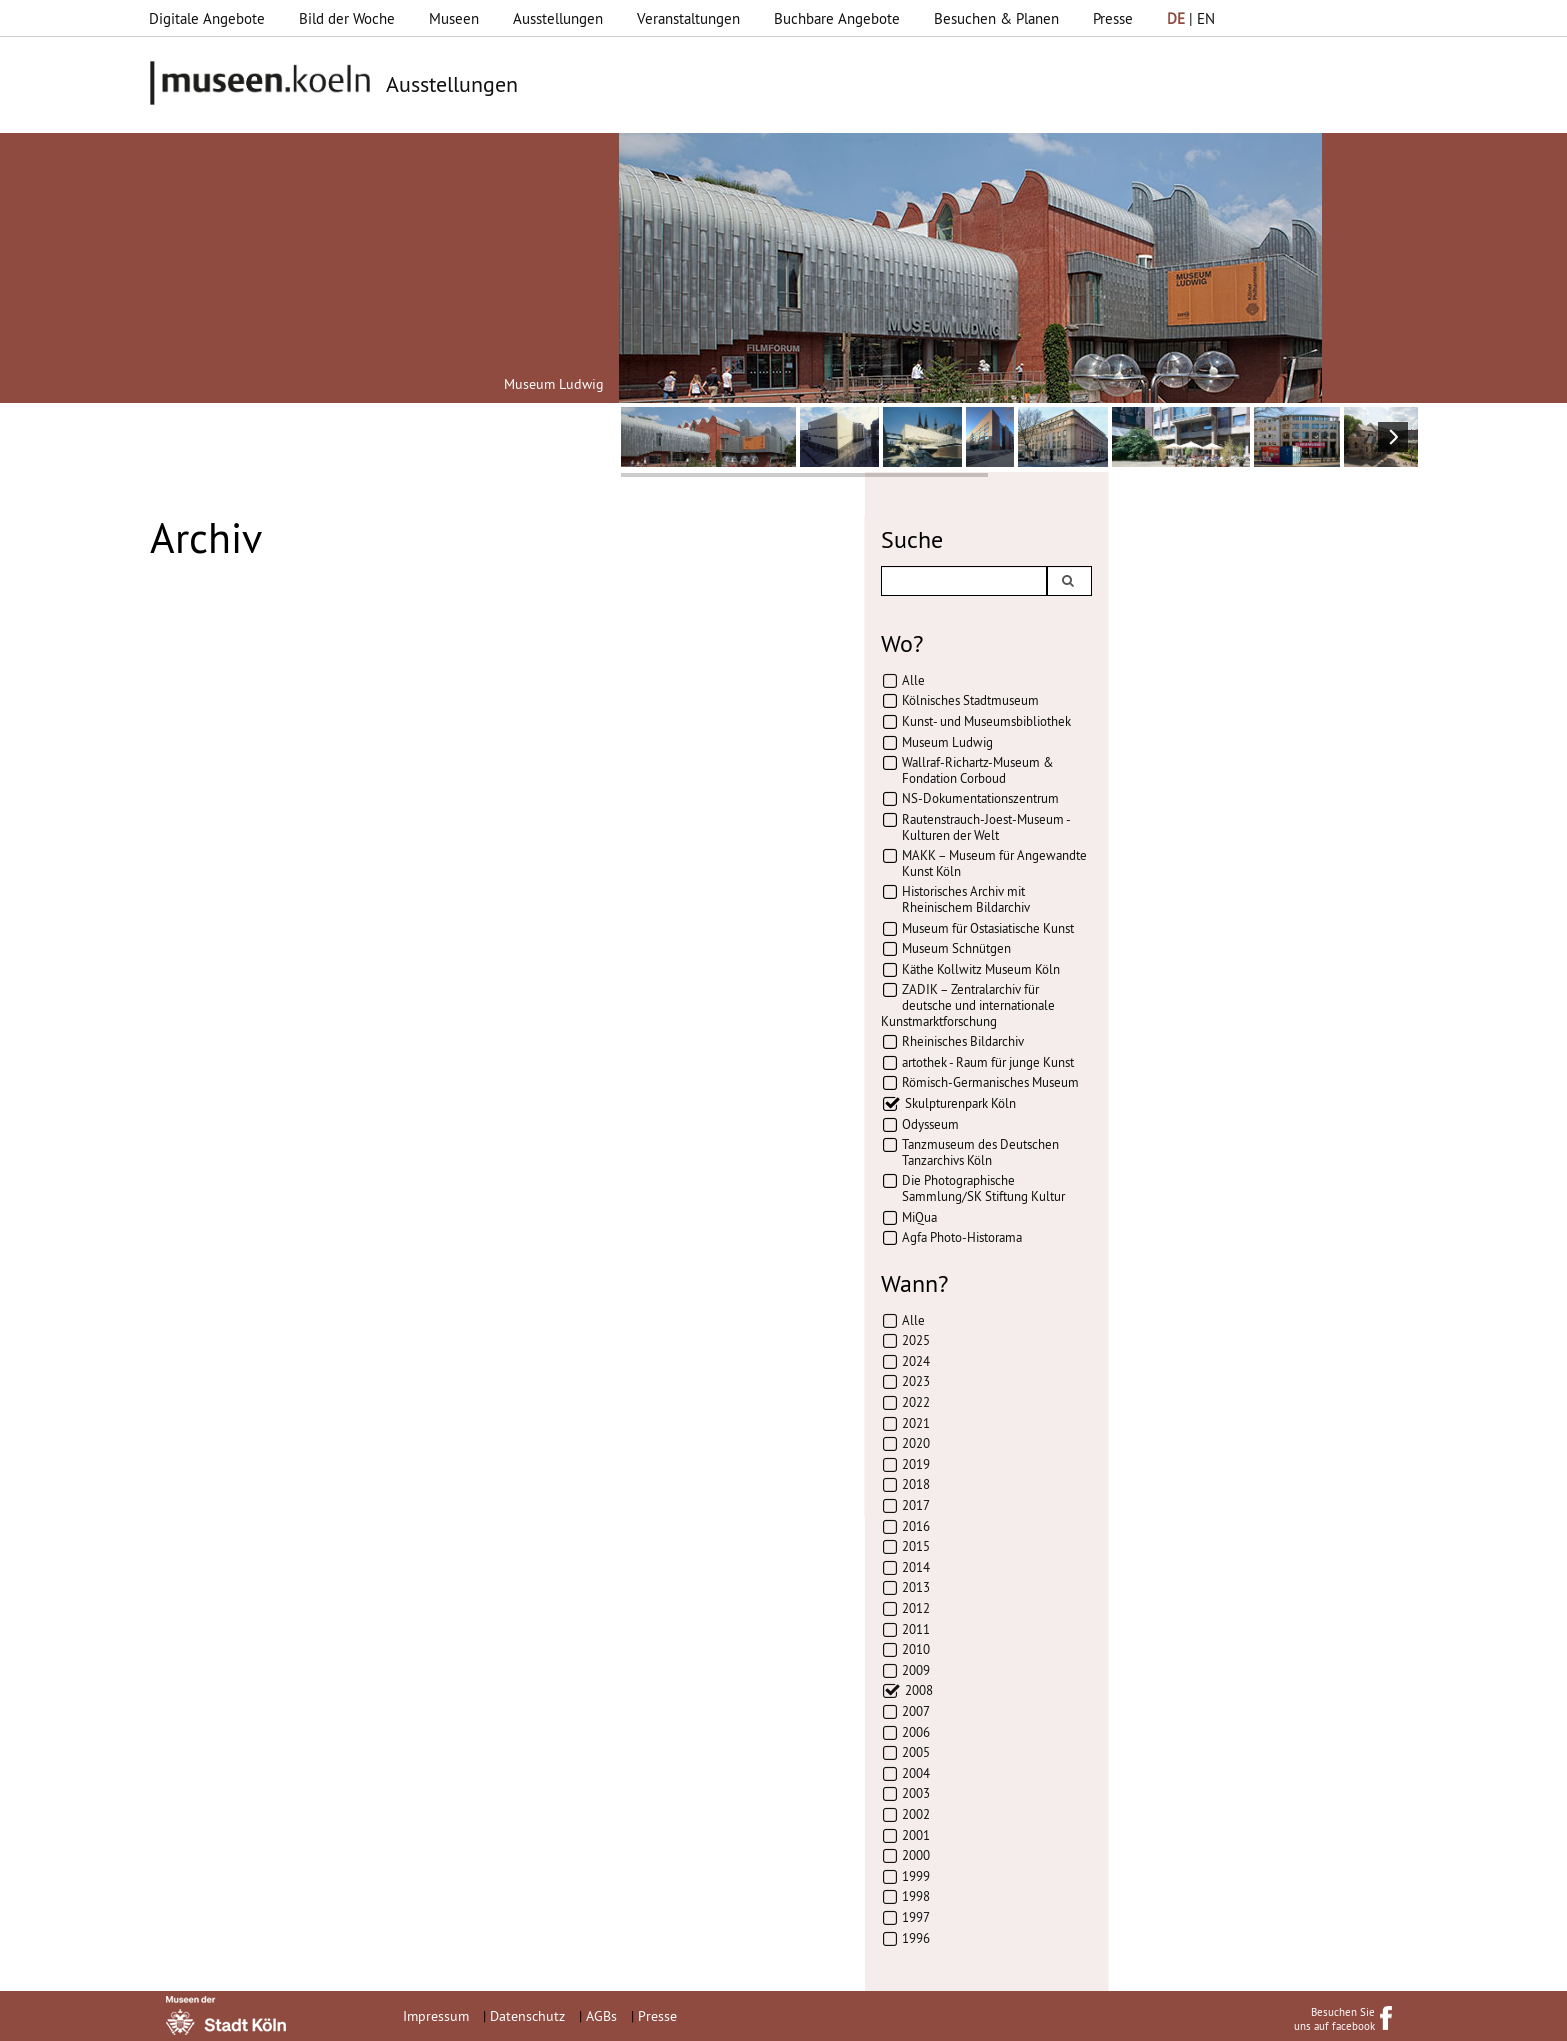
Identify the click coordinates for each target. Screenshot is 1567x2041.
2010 (916, 1649)
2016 (916, 1526)
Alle (913, 680)
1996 (916, 1938)
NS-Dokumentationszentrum (980, 798)
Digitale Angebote (207, 18)
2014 (916, 1567)
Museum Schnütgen (956, 948)
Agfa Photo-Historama (962, 1237)
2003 (916, 1793)
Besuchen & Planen (996, 18)
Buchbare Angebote (837, 18)
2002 (916, 1814)
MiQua (919, 1217)
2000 (916, 1855)
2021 (916, 1423)
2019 (916, 1464)
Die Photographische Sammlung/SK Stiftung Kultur (983, 1188)
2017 (916, 1505)
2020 (916, 1443)
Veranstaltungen (688, 18)
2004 (916, 1773)
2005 (916, 1752)
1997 (916, 1917)
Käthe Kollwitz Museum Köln (981, 969)
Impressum (436, 2016)
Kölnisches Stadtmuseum (970, 700)
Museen (454, 18)
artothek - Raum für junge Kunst (988, 1062)
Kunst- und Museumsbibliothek (986, 721)
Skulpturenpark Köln (960, 1103)
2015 (916, 1546)
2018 (916, 1484)
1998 (916, 1896)
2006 (916, 1732)
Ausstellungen (558, 18)
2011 (916, 1629)
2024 (916, 1361)
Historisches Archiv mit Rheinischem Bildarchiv (966, 899)
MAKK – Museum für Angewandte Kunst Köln (994, 863)
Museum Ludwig (947, 742)
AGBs (601, 2016)
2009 (916, 1670)
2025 (916, 1340)
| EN (1191, 18)
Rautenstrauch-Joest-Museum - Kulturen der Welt (986, 827)
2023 (916, 1381)
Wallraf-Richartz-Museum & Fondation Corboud (978, 770)
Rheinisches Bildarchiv (963, 1041)
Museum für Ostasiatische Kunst (988, 928)
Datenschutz (527, 2016)
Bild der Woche (347, 18)
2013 (916, 1587)
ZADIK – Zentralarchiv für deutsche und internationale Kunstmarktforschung (968, 1004)
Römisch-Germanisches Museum (990, 1082)
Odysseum (930, 1124)
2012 (916, 1608)
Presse (1113, 18)
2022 (916, 1402)
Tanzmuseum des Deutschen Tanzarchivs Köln (980, 1152)
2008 (919, 1690)
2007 (916, 1711)
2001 (916, 1835)
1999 (916, 1876)
